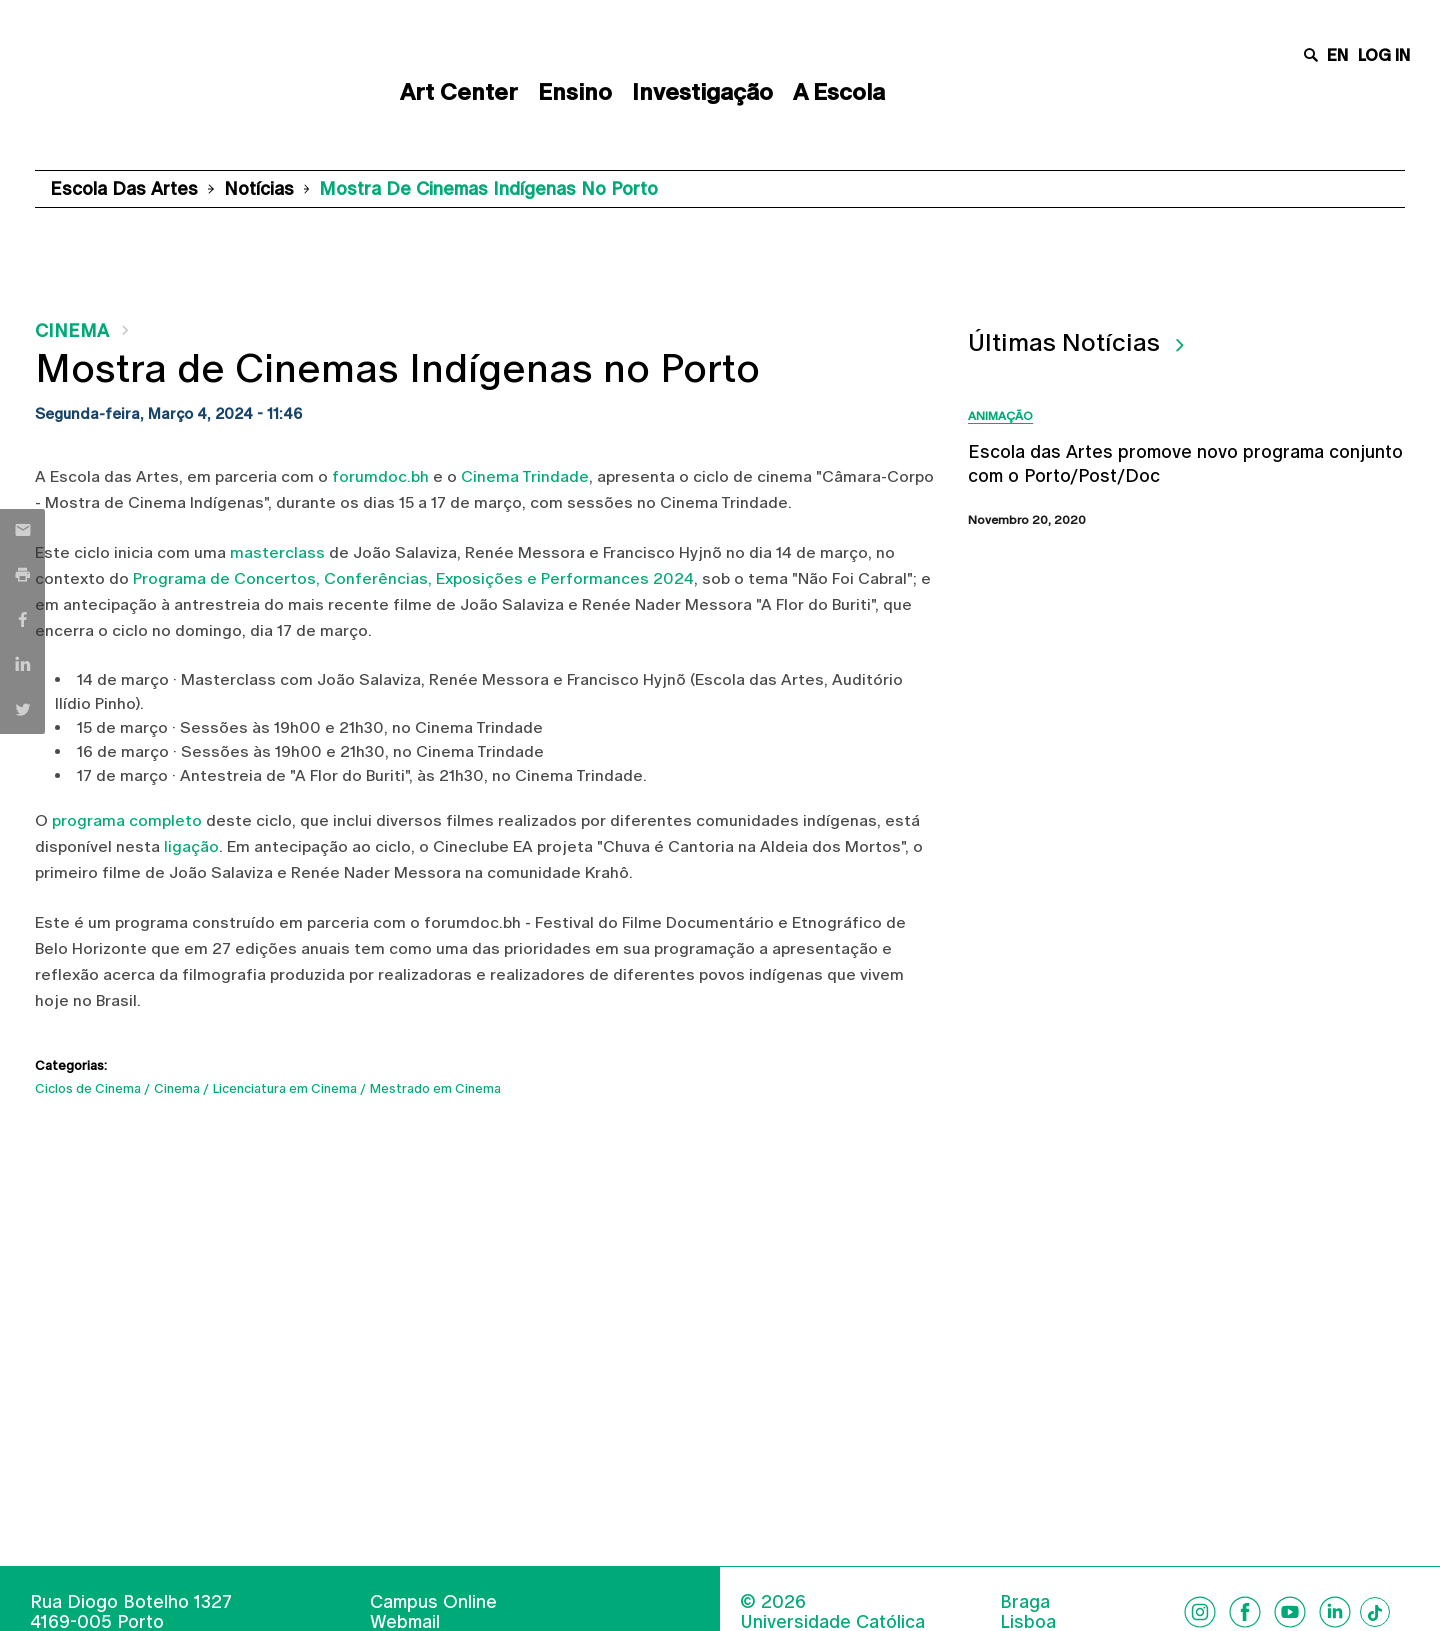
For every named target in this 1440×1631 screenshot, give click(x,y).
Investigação (702, 92)
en (1337, 55)
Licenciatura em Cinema (285, 1088)
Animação (1000, 416)
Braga (1025, 1602)
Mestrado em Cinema (435, 1088)
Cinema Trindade (525, 476)
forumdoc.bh (380, 476)
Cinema (72, 330)
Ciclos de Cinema (88, 1088)
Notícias (259, 188)
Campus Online (433, 1601)
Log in (1384, 55)
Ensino (575, 92)
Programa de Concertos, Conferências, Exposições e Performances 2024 (413, 578)
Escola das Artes (124, 188)
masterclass (277, 552)
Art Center (459, 92)
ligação (191, 846)
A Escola (839, 92)
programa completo (127, 820)
